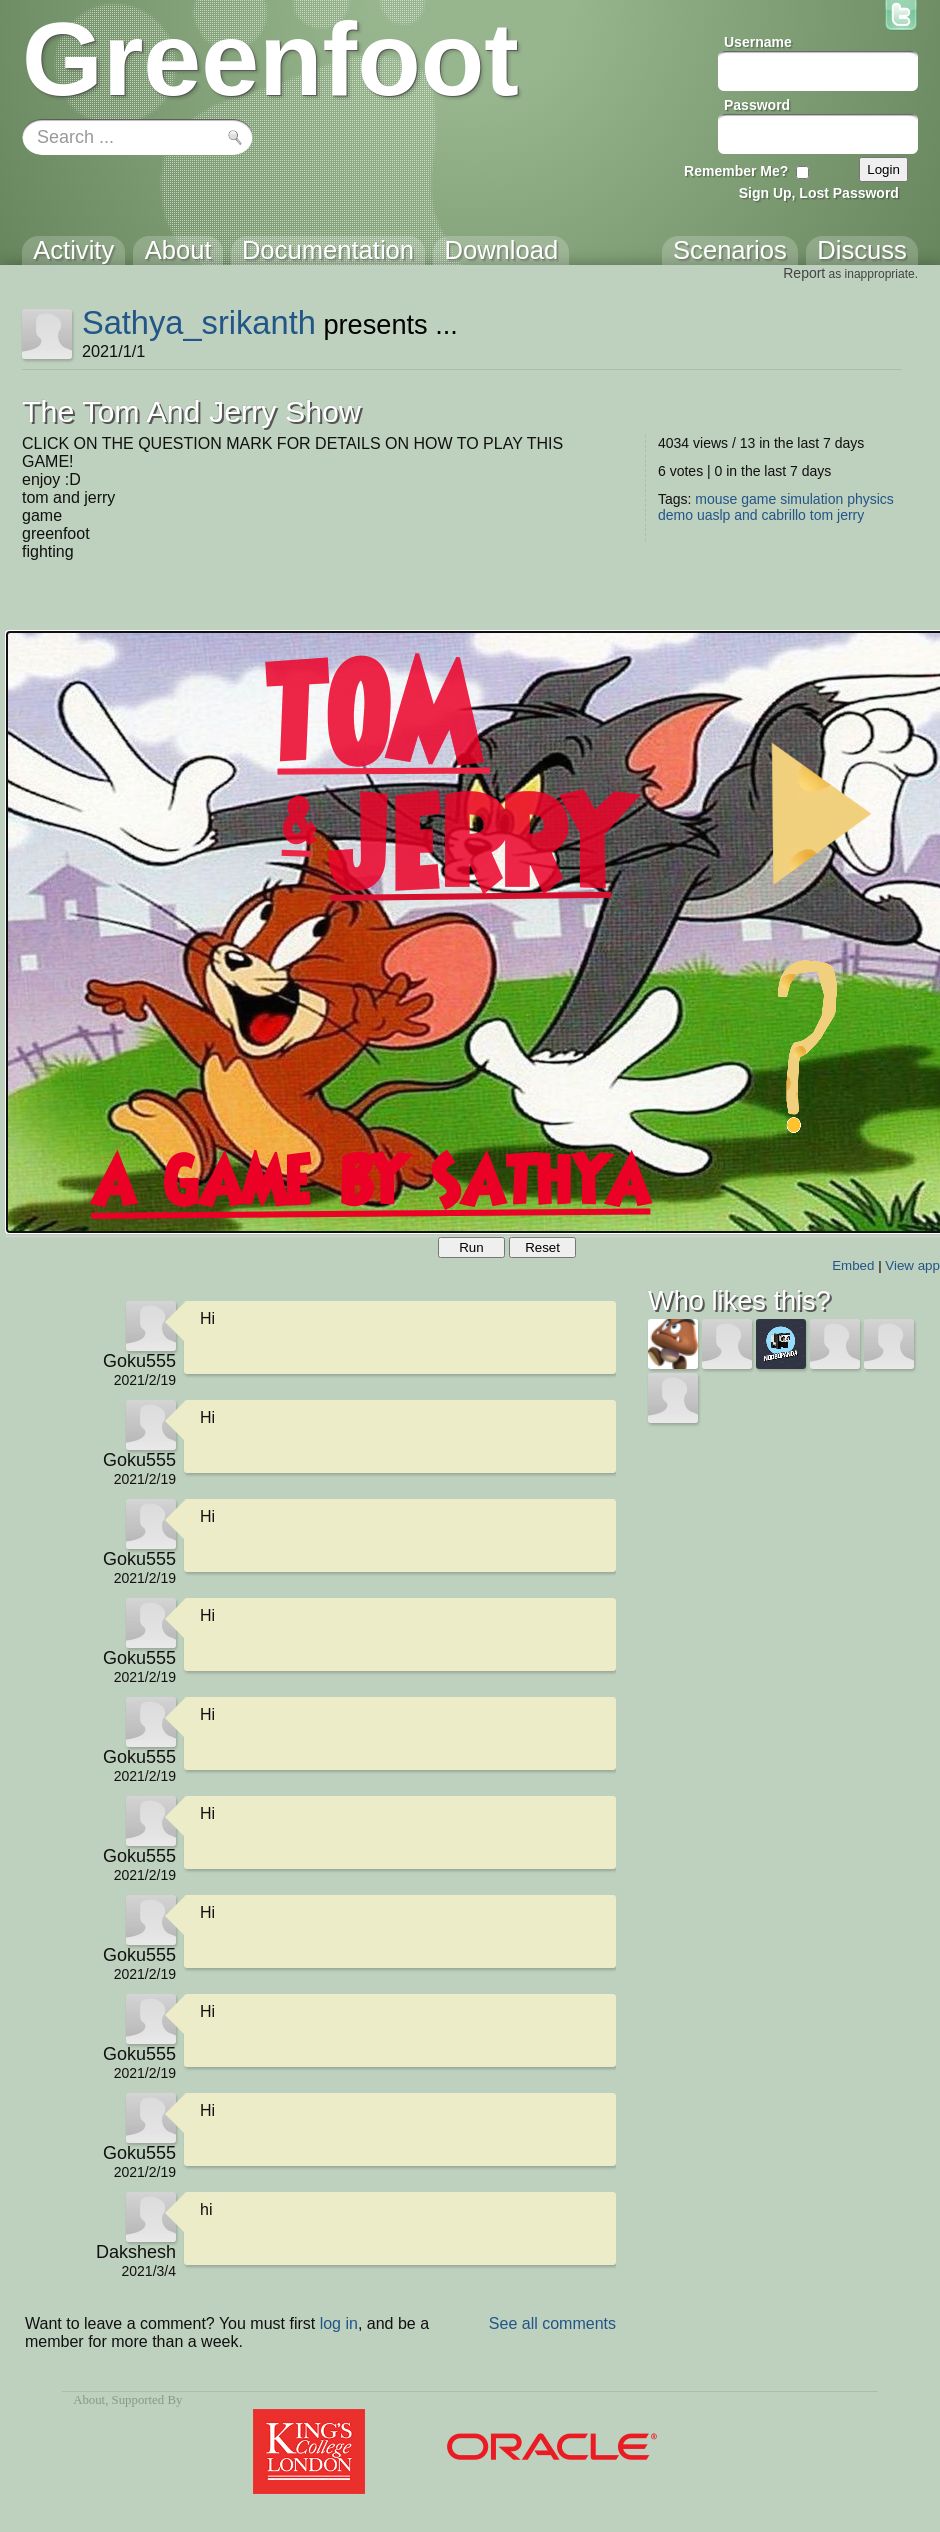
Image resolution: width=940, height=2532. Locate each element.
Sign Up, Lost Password (819, 193)
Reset (542, 1247)
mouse (716, 499)
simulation (811, 499)
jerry (850, 515)
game (758, 499)
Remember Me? (736, 171)
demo (675, 515)
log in (339, 2323)
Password (757, 105)
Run (471, 1247)
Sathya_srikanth (199, 322)
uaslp (713, 515)
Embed (853, 1265)
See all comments (552, 2323)
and (745, 515)
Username (758, 42)
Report (804, 273)
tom (821, 515)
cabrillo (784, 515)
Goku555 (139, 1361)
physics (870, 499)
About (89, 2400)
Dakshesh (136, 2252)
